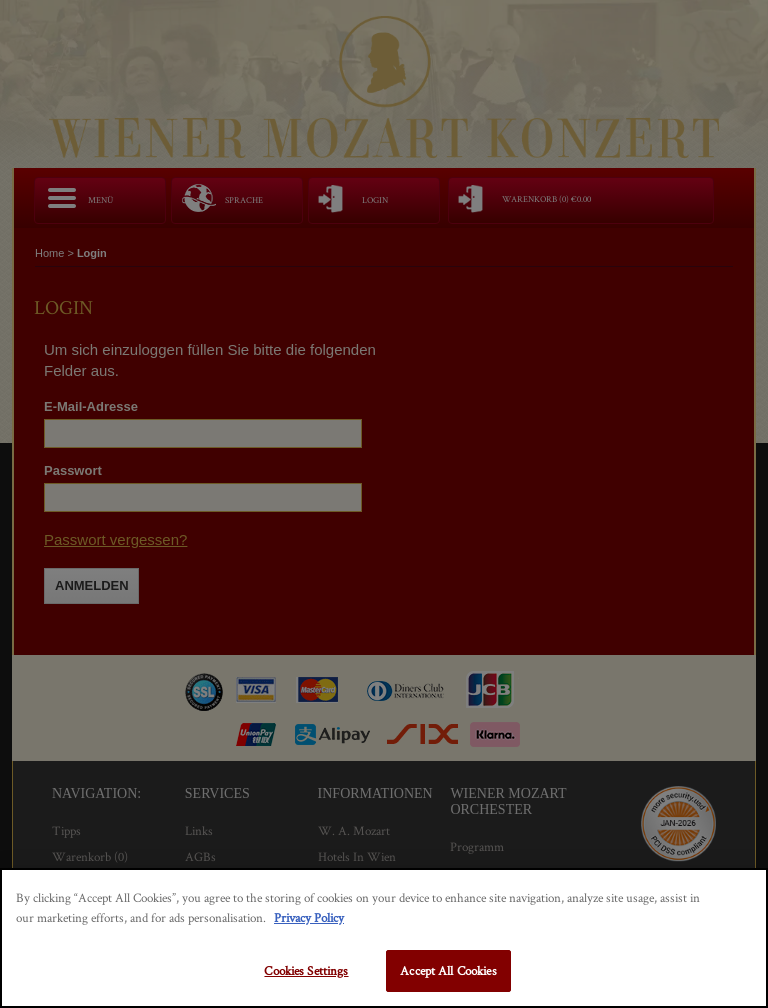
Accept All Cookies (448, 970)
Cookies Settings (306, 970)
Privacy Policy (309, 917)
